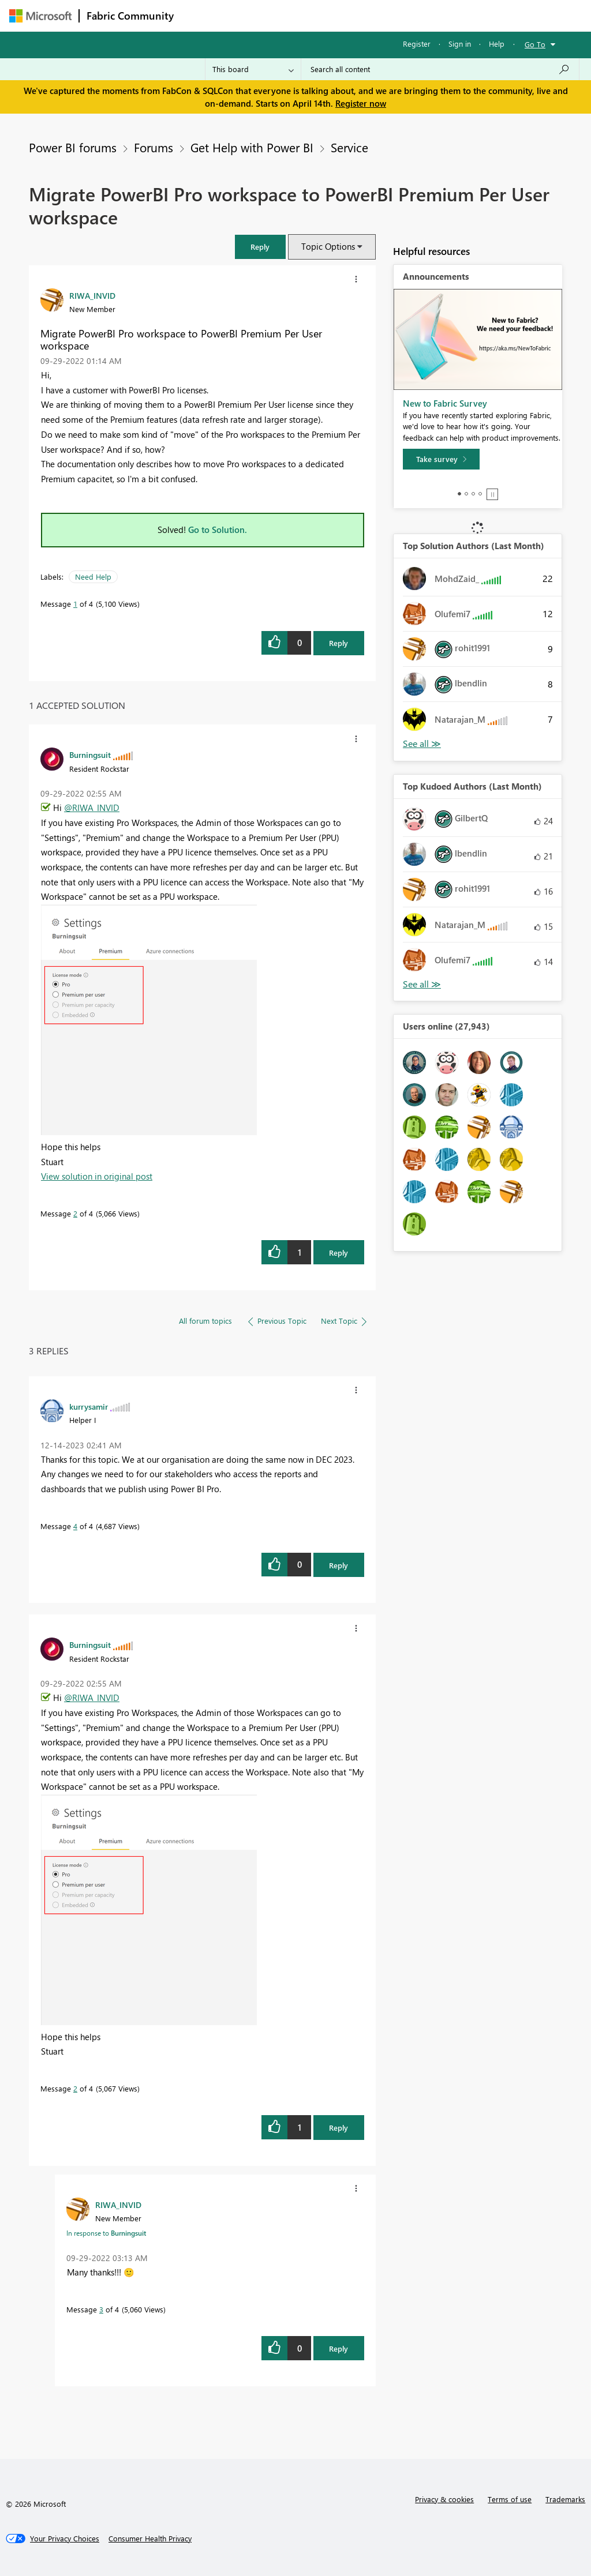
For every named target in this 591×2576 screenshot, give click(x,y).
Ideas (298, 15)
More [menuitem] (440, 15)
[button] (260, 246)
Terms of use (510, 2499)
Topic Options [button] (328, 246)
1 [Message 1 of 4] (75, 604)
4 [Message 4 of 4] (75, 1526)
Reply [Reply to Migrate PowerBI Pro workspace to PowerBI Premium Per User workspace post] (338, 643)
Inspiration (250, 15)
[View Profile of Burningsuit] (90, 754)
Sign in (459, 43)
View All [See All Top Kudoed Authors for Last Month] (422, 984)
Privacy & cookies (444, 2499)
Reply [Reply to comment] (338, 1252)
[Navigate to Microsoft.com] (40, 15)
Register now (360, 103)
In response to (106, 2232)
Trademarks (565, 2499)
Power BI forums (73, 147)
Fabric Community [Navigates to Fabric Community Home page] (130, 15)
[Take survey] (441, 459)
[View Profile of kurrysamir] (88, 1406)
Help (496, 43)
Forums (200, 15)
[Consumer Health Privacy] (150, 2538)
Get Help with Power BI (251, 147)
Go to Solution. (217, 529)
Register (417, 43)
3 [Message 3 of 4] (101, 2309)
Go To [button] (535, 44)
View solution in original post (96, 1176)
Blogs (401, 15)
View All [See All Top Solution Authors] (422, 743)
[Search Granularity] (253, 69)
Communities (349, 15)
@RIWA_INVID (91, 807)
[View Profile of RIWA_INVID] (92, 295)
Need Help (93, 576)
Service (349, 147)
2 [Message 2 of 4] (75, 1213)
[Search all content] (440, 69)
